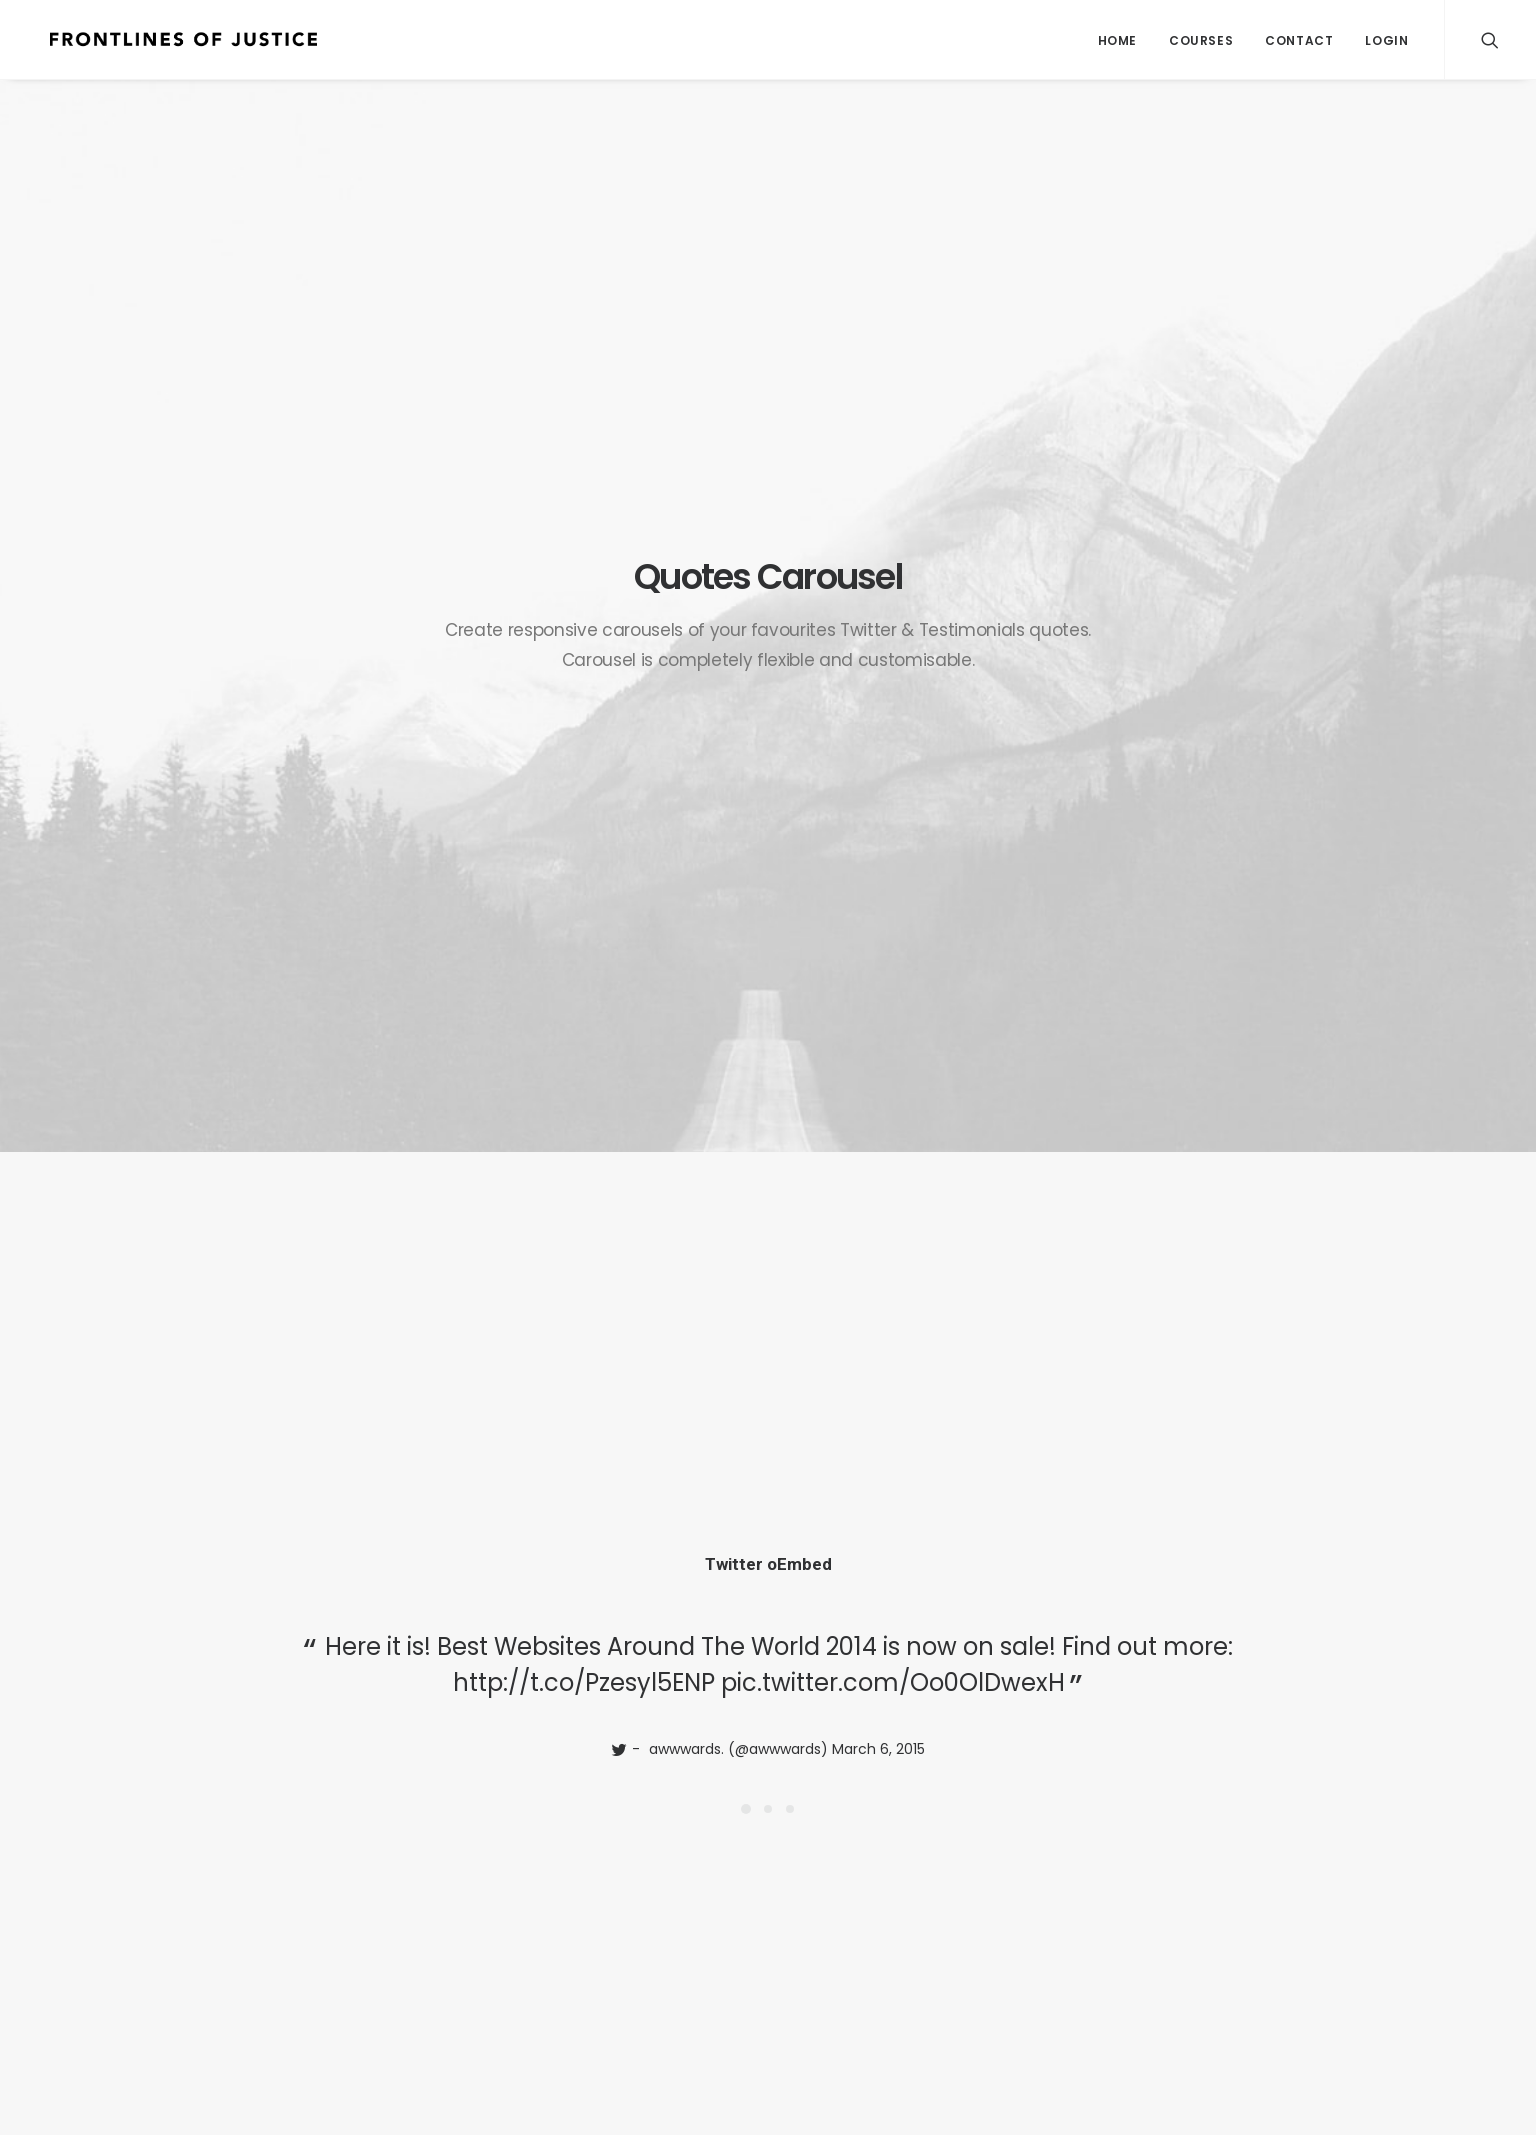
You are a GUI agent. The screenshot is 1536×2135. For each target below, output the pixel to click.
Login (1386, 40)
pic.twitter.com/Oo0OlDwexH (893, 616)
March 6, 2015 (878, 683)
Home (1117, 40)
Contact (1299, 40)
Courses (1201, 40)
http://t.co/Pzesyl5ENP (584, 616)
